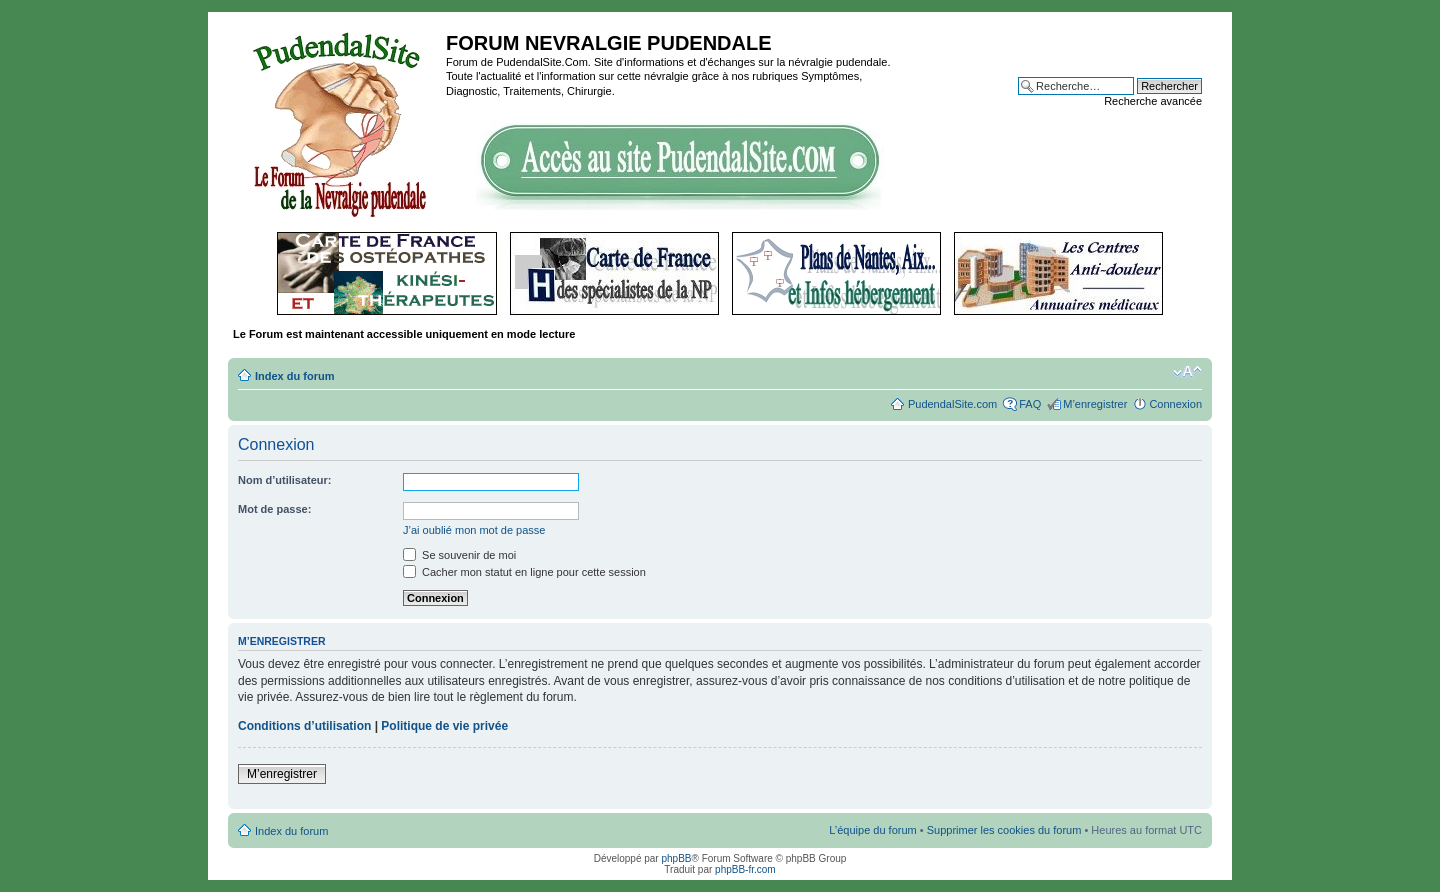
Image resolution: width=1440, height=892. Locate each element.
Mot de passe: (274, 509)
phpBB (676, 858)
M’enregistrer (1095, 404)
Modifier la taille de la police (1187, 372)
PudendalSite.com (952, 404)
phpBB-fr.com (745, 869)
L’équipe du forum (872, 830)
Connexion (1175, 404)
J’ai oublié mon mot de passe (474, 530)
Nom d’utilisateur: (285, 480)
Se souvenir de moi (459, 555)
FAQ (1030, 404)
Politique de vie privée (444, 726)
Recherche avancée (1153, 101)
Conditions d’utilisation (304, 726)
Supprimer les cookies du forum (1004, 830)
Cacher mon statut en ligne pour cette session (524, 572)
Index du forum (294, 376)
